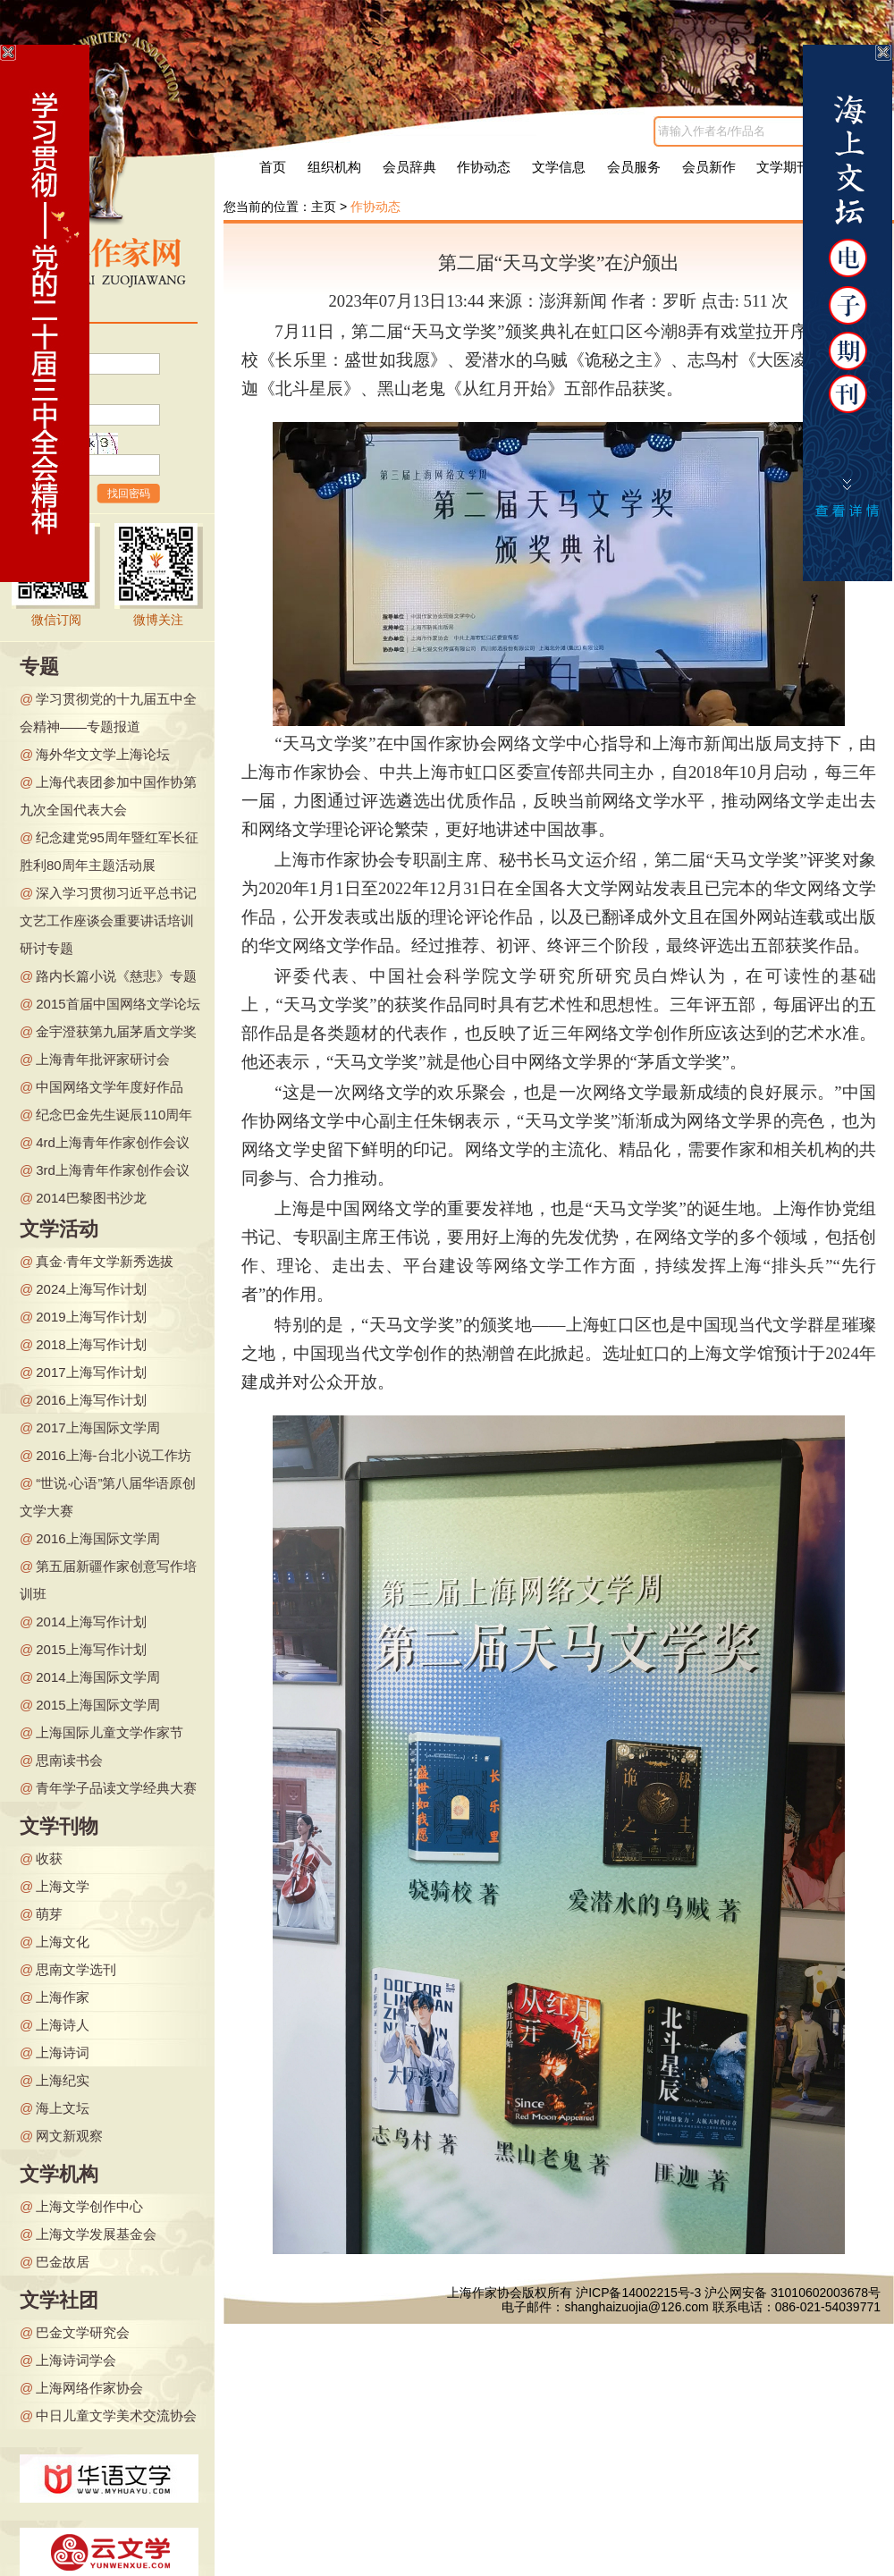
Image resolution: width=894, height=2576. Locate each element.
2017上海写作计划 (91, 1372)
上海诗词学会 (76, 2360)
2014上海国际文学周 (97, 1677)
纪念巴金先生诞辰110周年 (114, 1114)
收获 (49, 1858)
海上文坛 (62, 2108)
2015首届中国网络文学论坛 (117, 1003)
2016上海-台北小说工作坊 (113, 1455)
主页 (323, 206)
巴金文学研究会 (83, 2332)
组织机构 (334, 167)
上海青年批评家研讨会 (103, 1059)
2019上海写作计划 (91, 1316)
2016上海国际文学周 (97, 1538)
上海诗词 (62, 2052)
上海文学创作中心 (89, 2206)
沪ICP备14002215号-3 (638, 2292)
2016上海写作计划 (91, 1399)
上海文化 (62, 1941)
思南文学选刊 (76, 1969)
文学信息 (559, 167)
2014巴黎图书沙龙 (91, 1197)
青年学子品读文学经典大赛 (116, 1787)
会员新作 (709, 167)
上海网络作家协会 (89, 2387)
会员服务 (634, 167)
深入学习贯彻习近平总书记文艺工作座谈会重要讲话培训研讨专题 (108, 920)
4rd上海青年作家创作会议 (113, 1142)
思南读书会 (69, 1760)
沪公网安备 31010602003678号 (792, 2292)
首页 (272, 167)
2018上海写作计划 (91, 1344)
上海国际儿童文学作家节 (109, 1732)
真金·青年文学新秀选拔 (104, 1261)
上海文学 (62, 1886)
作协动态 (483, 167)
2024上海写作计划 (91, 1288)
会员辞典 (409, 167)
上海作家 (62, 1997)
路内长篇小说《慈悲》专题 (116, 976)
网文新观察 (69, 2135)
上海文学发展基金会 (96, 2234)
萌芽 (49, 1913)
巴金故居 (62, 2261)
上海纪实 (62, 2080)
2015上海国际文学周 (97, 1704)
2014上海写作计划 (91, 1621)
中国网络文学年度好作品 (109, 1086)
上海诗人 (62, 2024)
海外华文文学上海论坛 (103, 754)
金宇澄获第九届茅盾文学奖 (116, 1031)
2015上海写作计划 (91, 1649)
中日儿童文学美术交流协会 (116, 2415)
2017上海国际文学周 (97, 1427)
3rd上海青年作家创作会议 (113, 1170)
